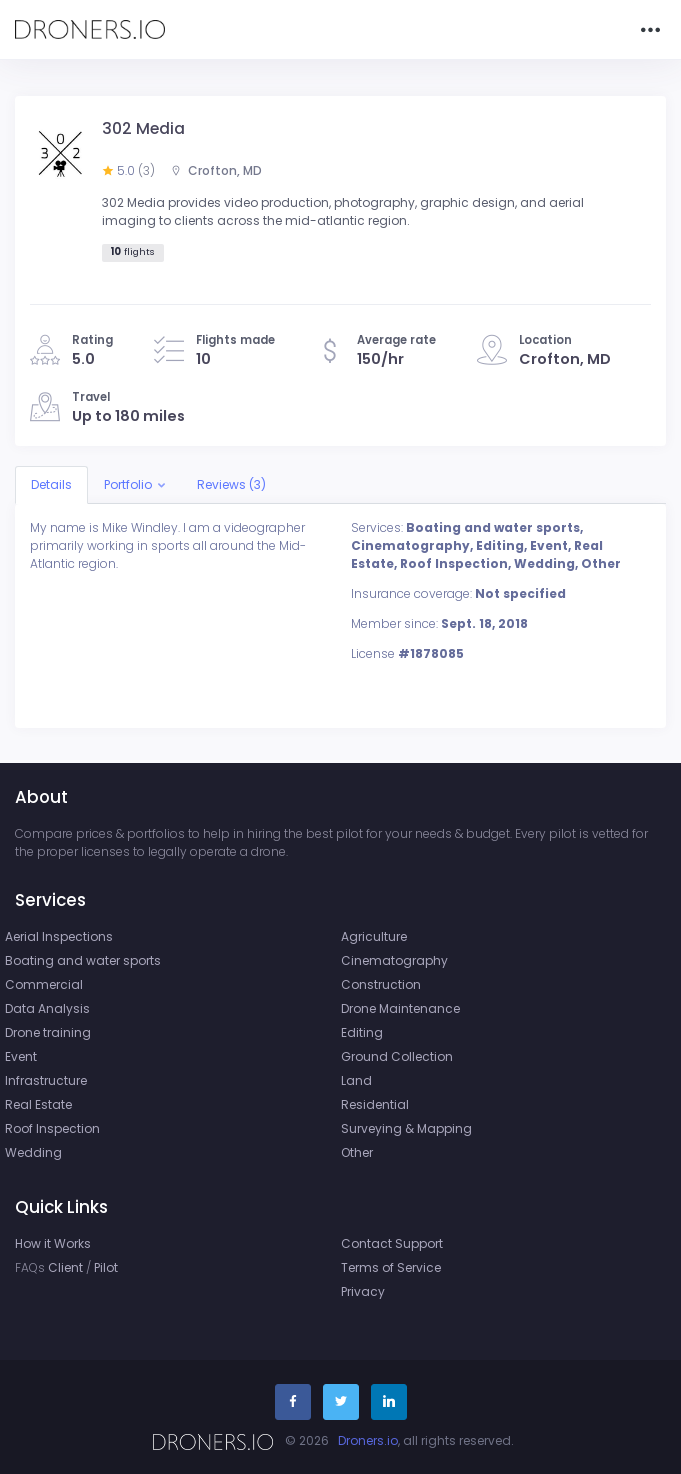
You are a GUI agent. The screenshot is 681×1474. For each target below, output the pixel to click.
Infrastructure (46, 1080)
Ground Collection (397, 1056)
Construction (381, 984)
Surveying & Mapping (406, 1128)
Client (65, 1267)
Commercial (44, 984)
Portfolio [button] (128, 484)
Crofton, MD (216, 170)
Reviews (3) (231, 484)
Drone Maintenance (400, 1008)
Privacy (363, 1291)
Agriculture (374, 936)
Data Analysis (47, 1008)
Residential (375, 1104)
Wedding (33, 1152)
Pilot (106, 1267)
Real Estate (38, 1104)
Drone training (48, 1032)
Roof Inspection (52, 1128)
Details (51, 484)
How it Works (53, 1243)
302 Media (143, 128)
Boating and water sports (83, 960)
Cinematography (394, 960)
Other (357, 1152)
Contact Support (392, 1243)
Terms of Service (391, 1267)
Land (356, 1080)
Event (21, 1056)
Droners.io (368, 1440)
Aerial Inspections (59, 936)
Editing (362, 1032)
